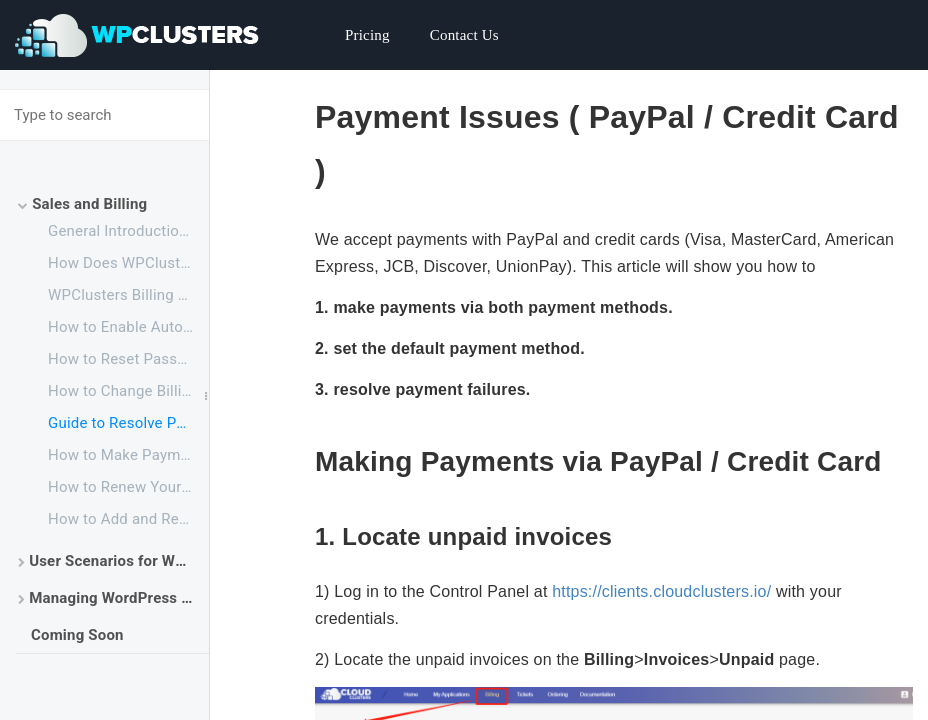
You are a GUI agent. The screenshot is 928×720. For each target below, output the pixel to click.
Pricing (367, 35)
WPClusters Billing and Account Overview (128, 295)
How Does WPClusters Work (128, 263)
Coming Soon (77, 635)
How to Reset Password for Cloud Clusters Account (128, 359)
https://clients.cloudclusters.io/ (661, 591)
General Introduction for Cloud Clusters (128, 231)
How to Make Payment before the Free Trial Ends (128, 455)
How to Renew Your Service (128, 487)
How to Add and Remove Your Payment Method (128, 519)
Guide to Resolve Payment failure (128, 423)
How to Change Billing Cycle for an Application (128, 391)
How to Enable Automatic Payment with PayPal (128, 327)
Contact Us (464, 35)
